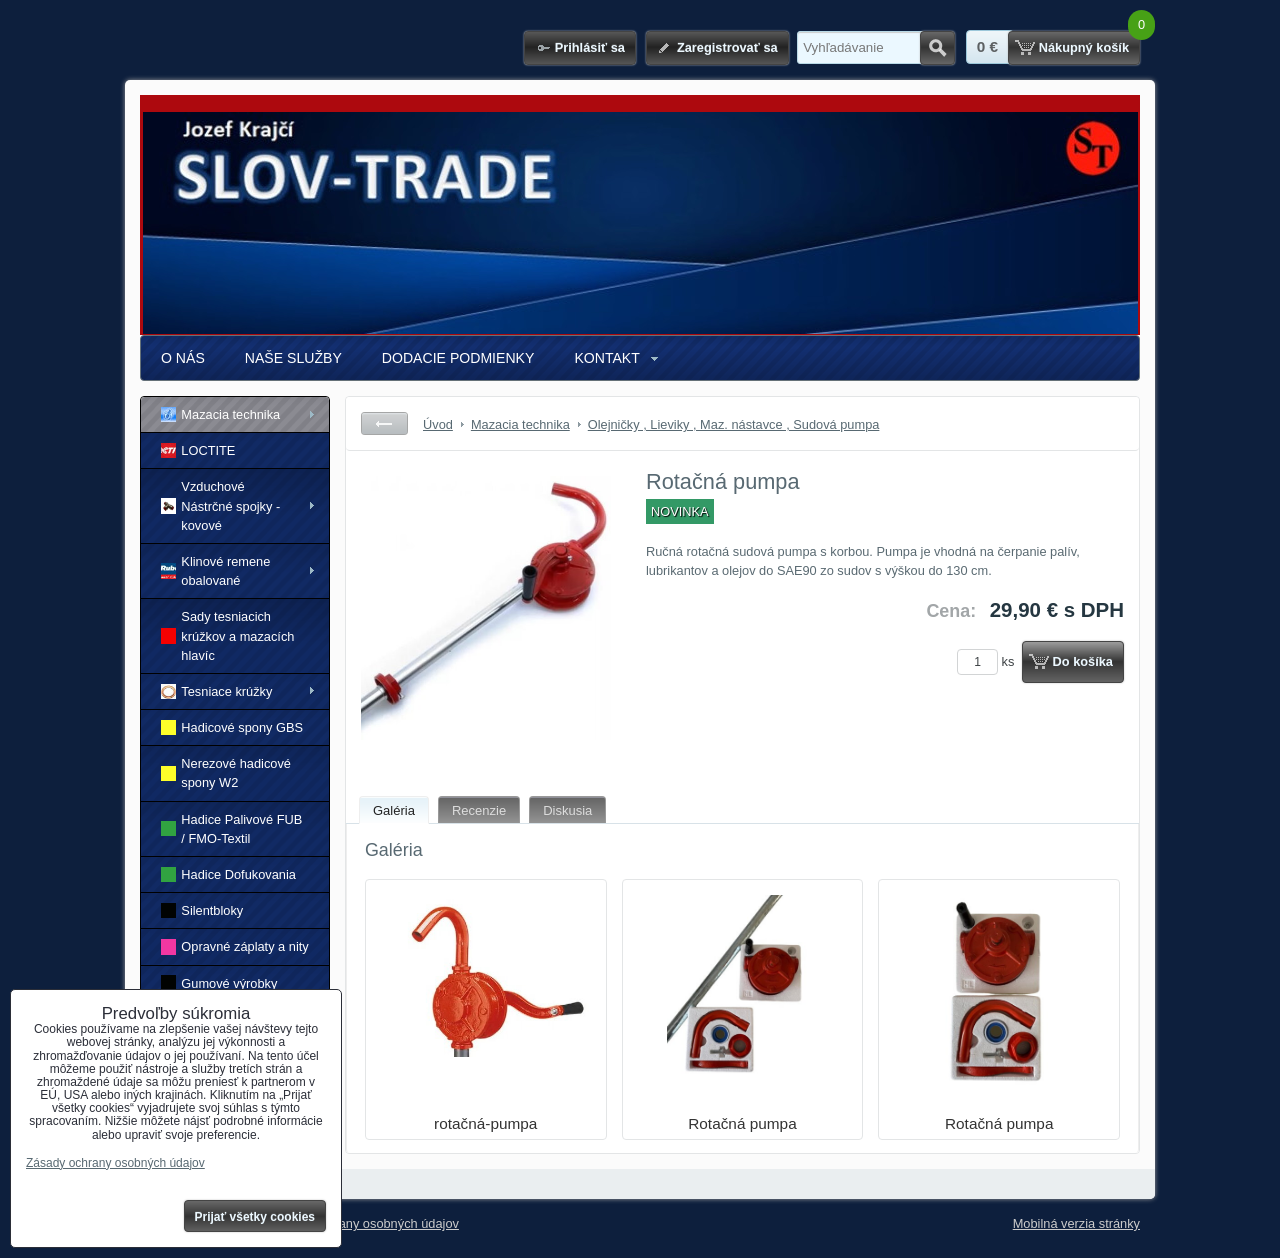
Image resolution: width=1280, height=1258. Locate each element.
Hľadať (937, 48)
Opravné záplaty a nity (235, 946)
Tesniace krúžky (216, 691)
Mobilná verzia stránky (1076, 1223)
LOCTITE (198, 450)
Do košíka (1083, 661)
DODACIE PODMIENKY (458, 358)
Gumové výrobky (219, 982)
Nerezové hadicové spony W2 (226, 773)
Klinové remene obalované (215, 571)
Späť (384, 423)
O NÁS (183, 358)
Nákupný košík (1084, 47)
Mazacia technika (220, 414)
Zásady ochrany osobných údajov (363, 1223)
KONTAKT (606, 358)
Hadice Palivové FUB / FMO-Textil (231, 829)
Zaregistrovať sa (727, 47)
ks (989, 661)
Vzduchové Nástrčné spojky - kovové (220, 505)
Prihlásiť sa (590, 47)
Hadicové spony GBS (232, 727)
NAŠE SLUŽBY (293, 358)
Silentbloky (202, 910)
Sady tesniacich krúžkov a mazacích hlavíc (227, 635)
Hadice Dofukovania (228, 874)
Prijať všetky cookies (255, 1217)
